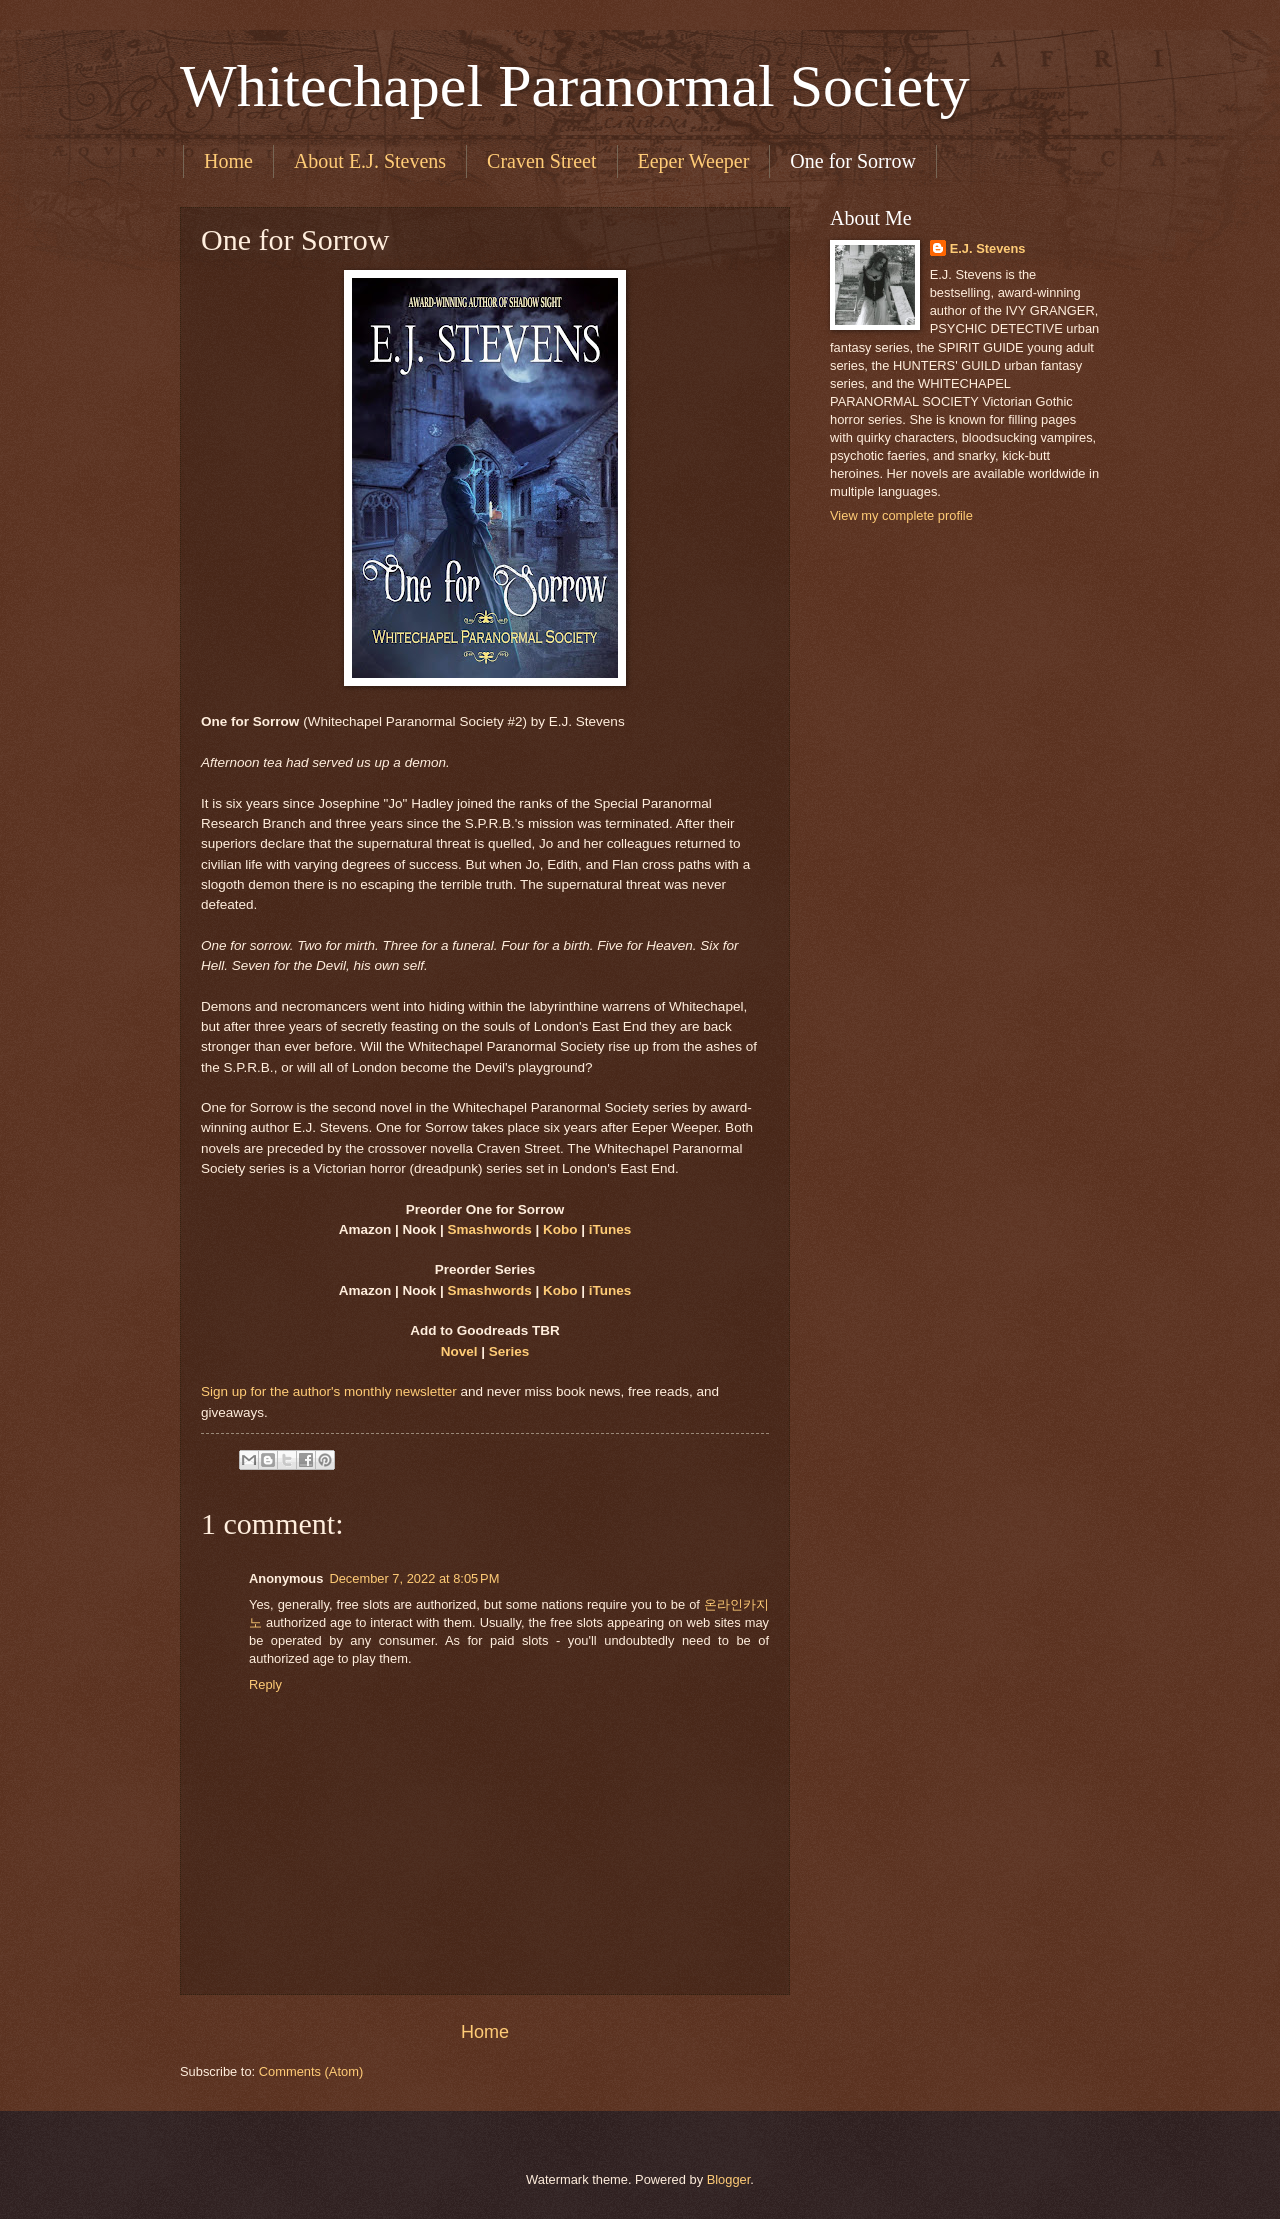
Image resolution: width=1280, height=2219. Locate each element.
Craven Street (541, 161)
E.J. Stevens (988, 248)
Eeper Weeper (694, 161)
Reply (265, 1684)
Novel (459, 1351)
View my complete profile (901, 515)
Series (509, 1351)
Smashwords (490, 1229)
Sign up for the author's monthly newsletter (329, 1391)
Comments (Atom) (311, 2071)
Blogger (729, 2179)
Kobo (560, 1229)
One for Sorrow (853, 161)
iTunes (610, 1229)
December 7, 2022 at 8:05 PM (414, 1578)
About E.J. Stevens (370, 161)
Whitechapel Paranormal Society (575, 86)
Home (228, 161)
